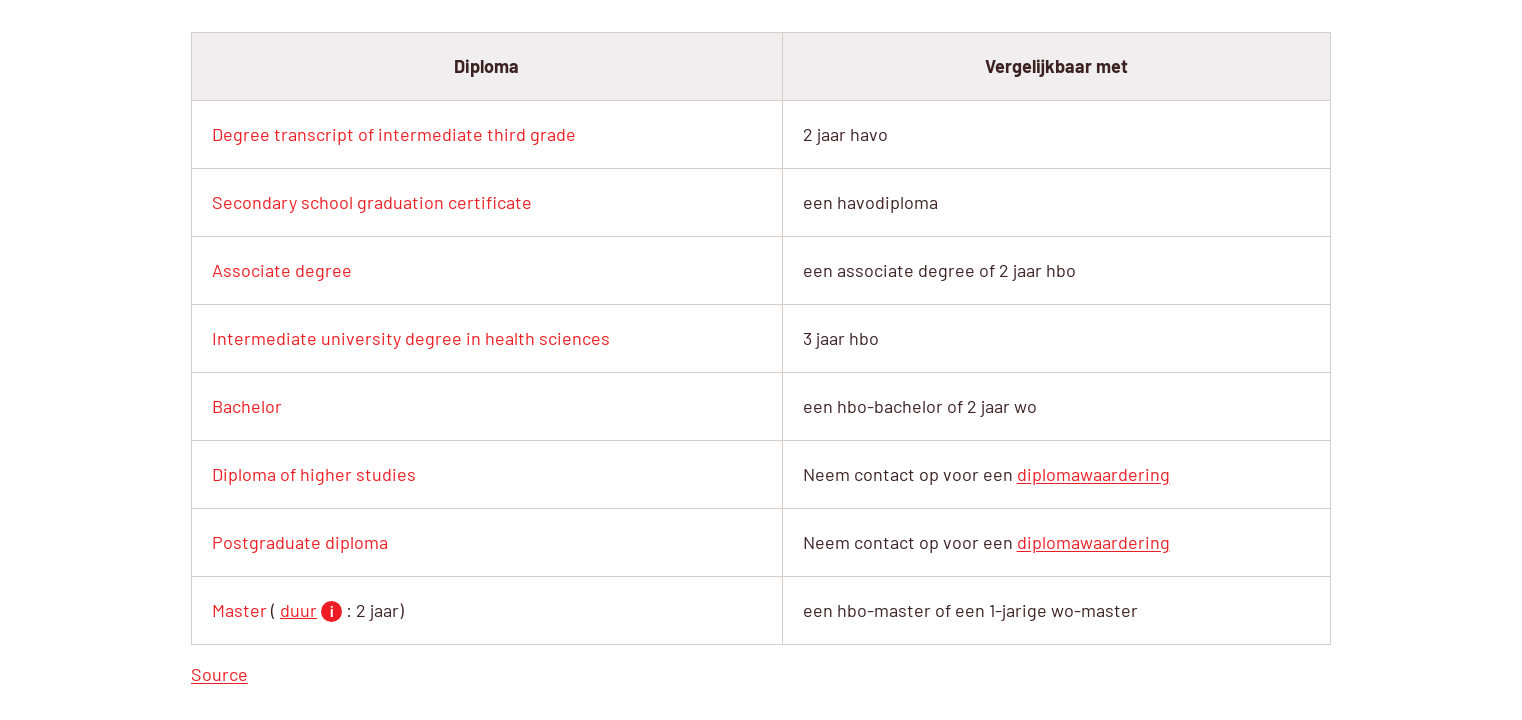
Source (219, 674)
